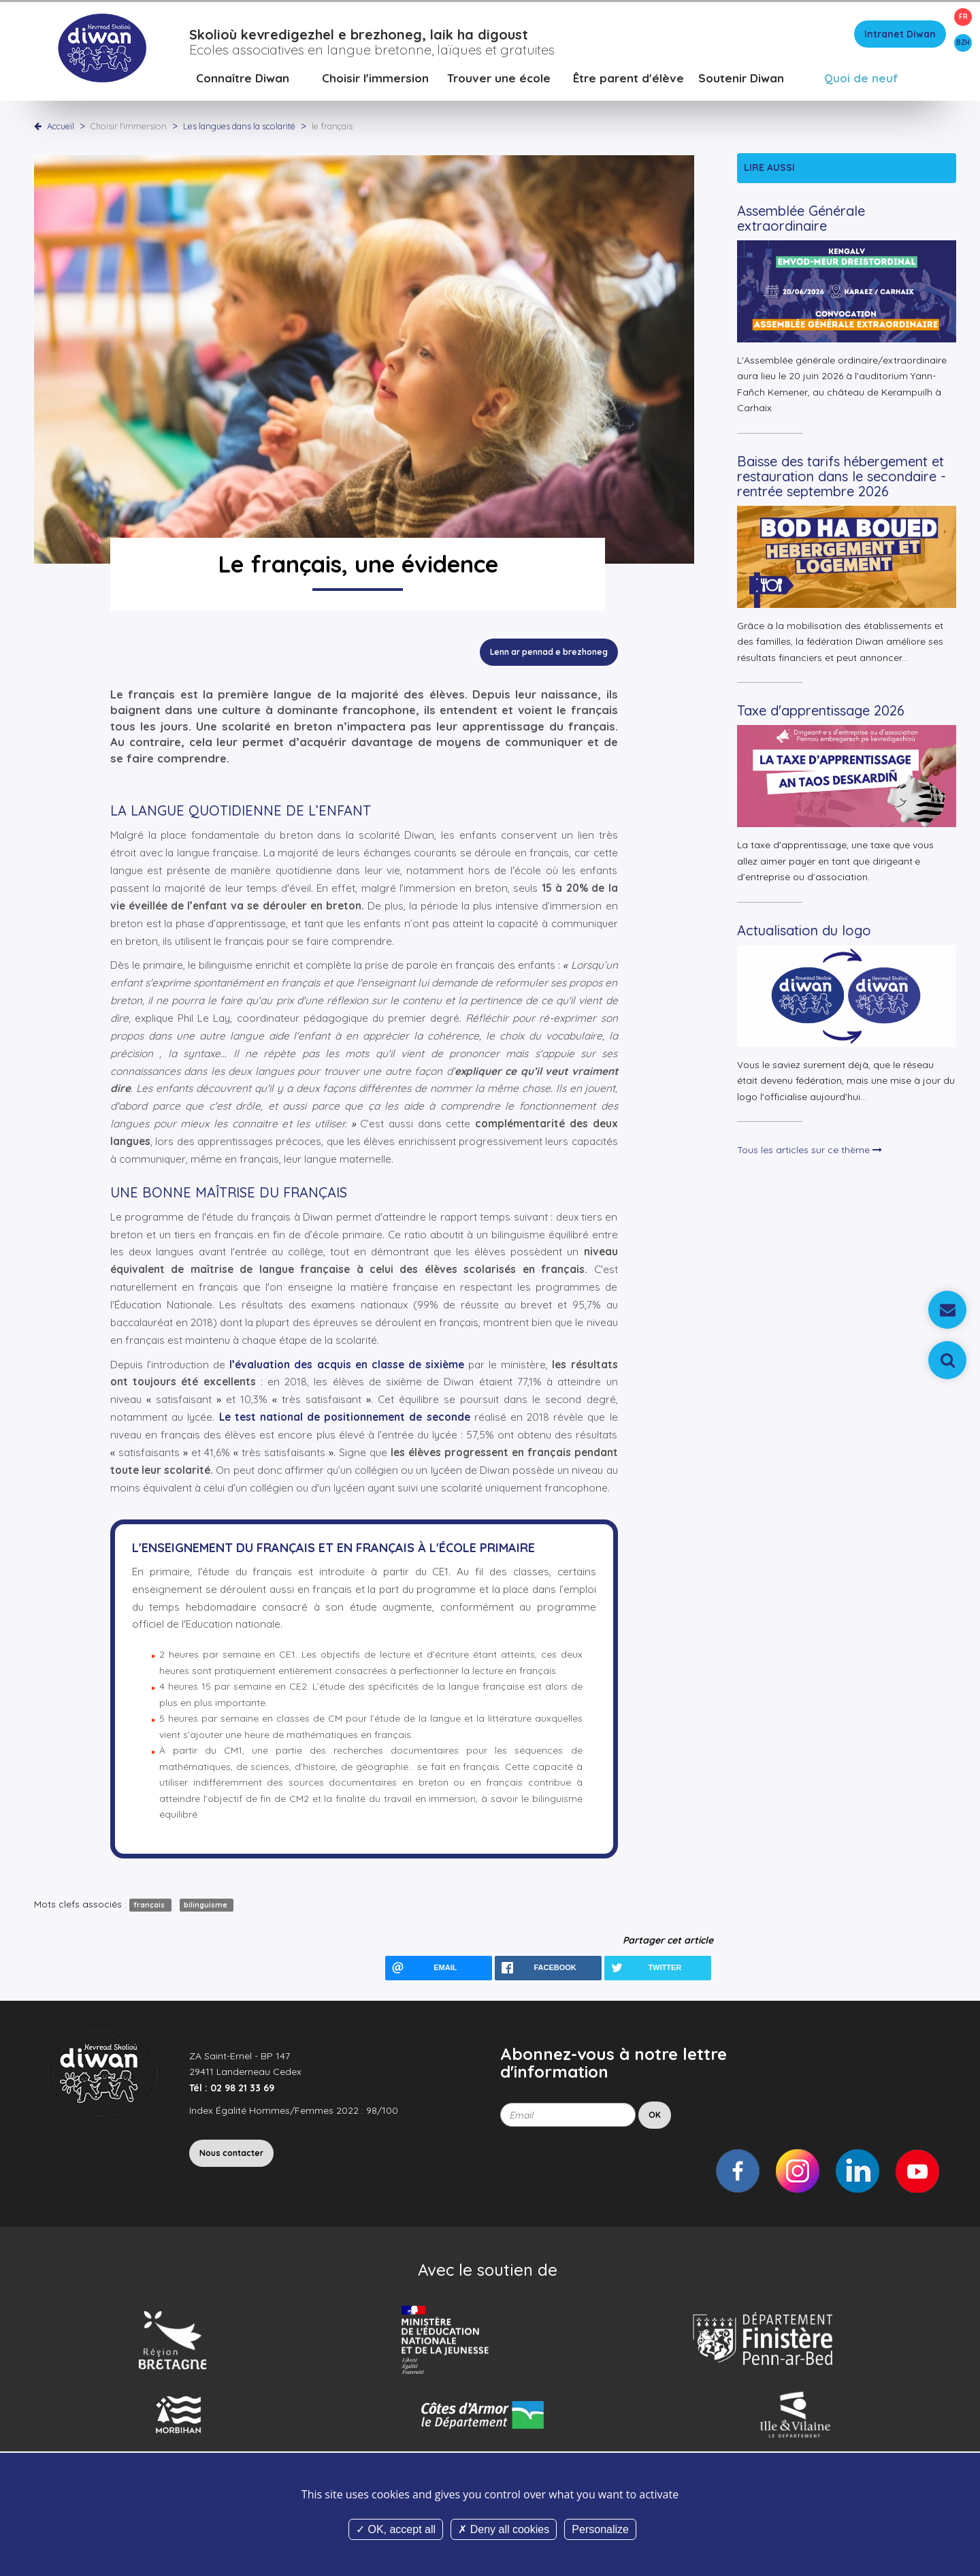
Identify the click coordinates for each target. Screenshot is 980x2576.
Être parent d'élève (628, 78)
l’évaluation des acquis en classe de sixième (346, 1364)
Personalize (600, 2529)
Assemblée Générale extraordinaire (801, 218)
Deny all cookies (503, 2529)
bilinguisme (206, 1905)
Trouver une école (499, 78)
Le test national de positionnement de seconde (344, 1417)
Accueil (60, 125)
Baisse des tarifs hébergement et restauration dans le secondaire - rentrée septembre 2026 (841, 476)
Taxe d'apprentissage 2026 (820, 710)
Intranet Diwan (900, 34)
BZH (963, 42)
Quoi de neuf (861, 78)
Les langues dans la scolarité (240, 125)
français (150, 1905)
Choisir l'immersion (375, 78)
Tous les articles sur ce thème (809, 1150)
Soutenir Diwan (741, 78)
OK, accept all (396, 2529)
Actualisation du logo (804, 930)
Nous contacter (231, 2153)
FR (963, 16)
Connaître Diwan (242, 78)
